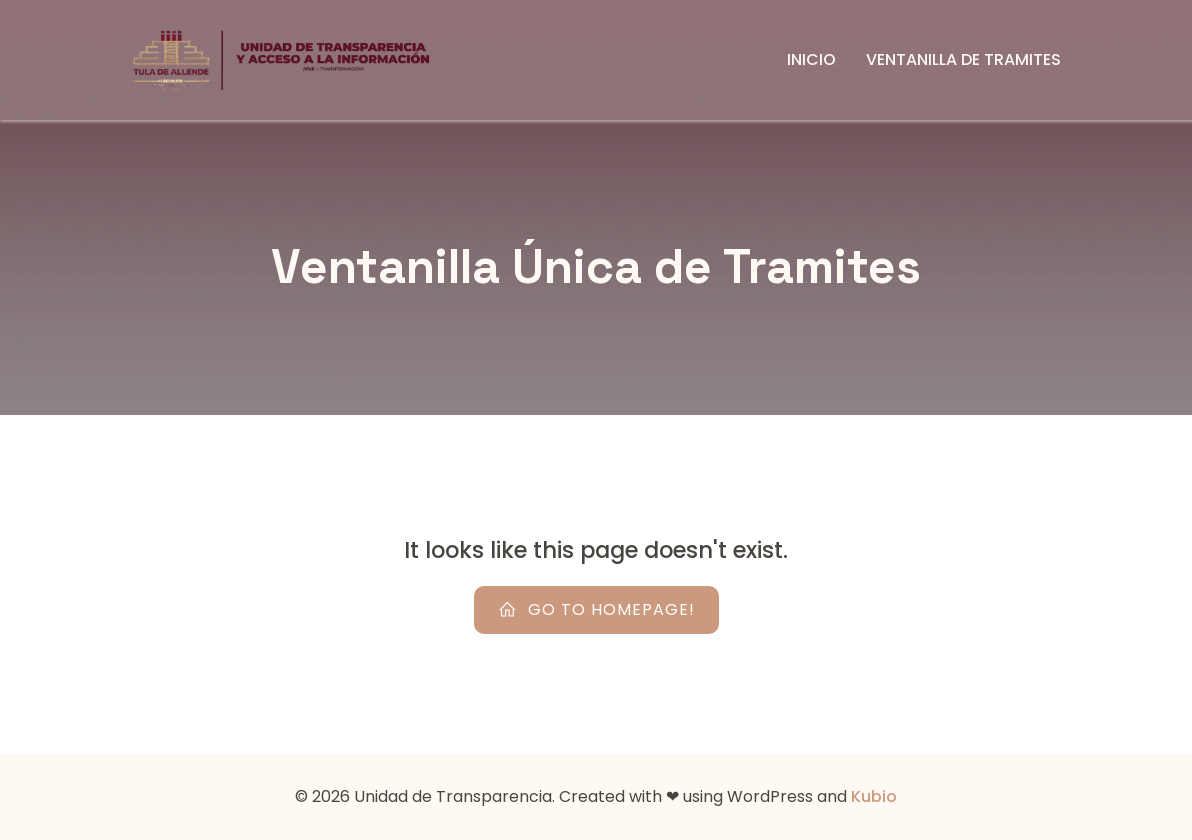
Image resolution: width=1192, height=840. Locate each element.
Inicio (811, 59)
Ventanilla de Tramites (963, 59)
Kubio (874, 796)
